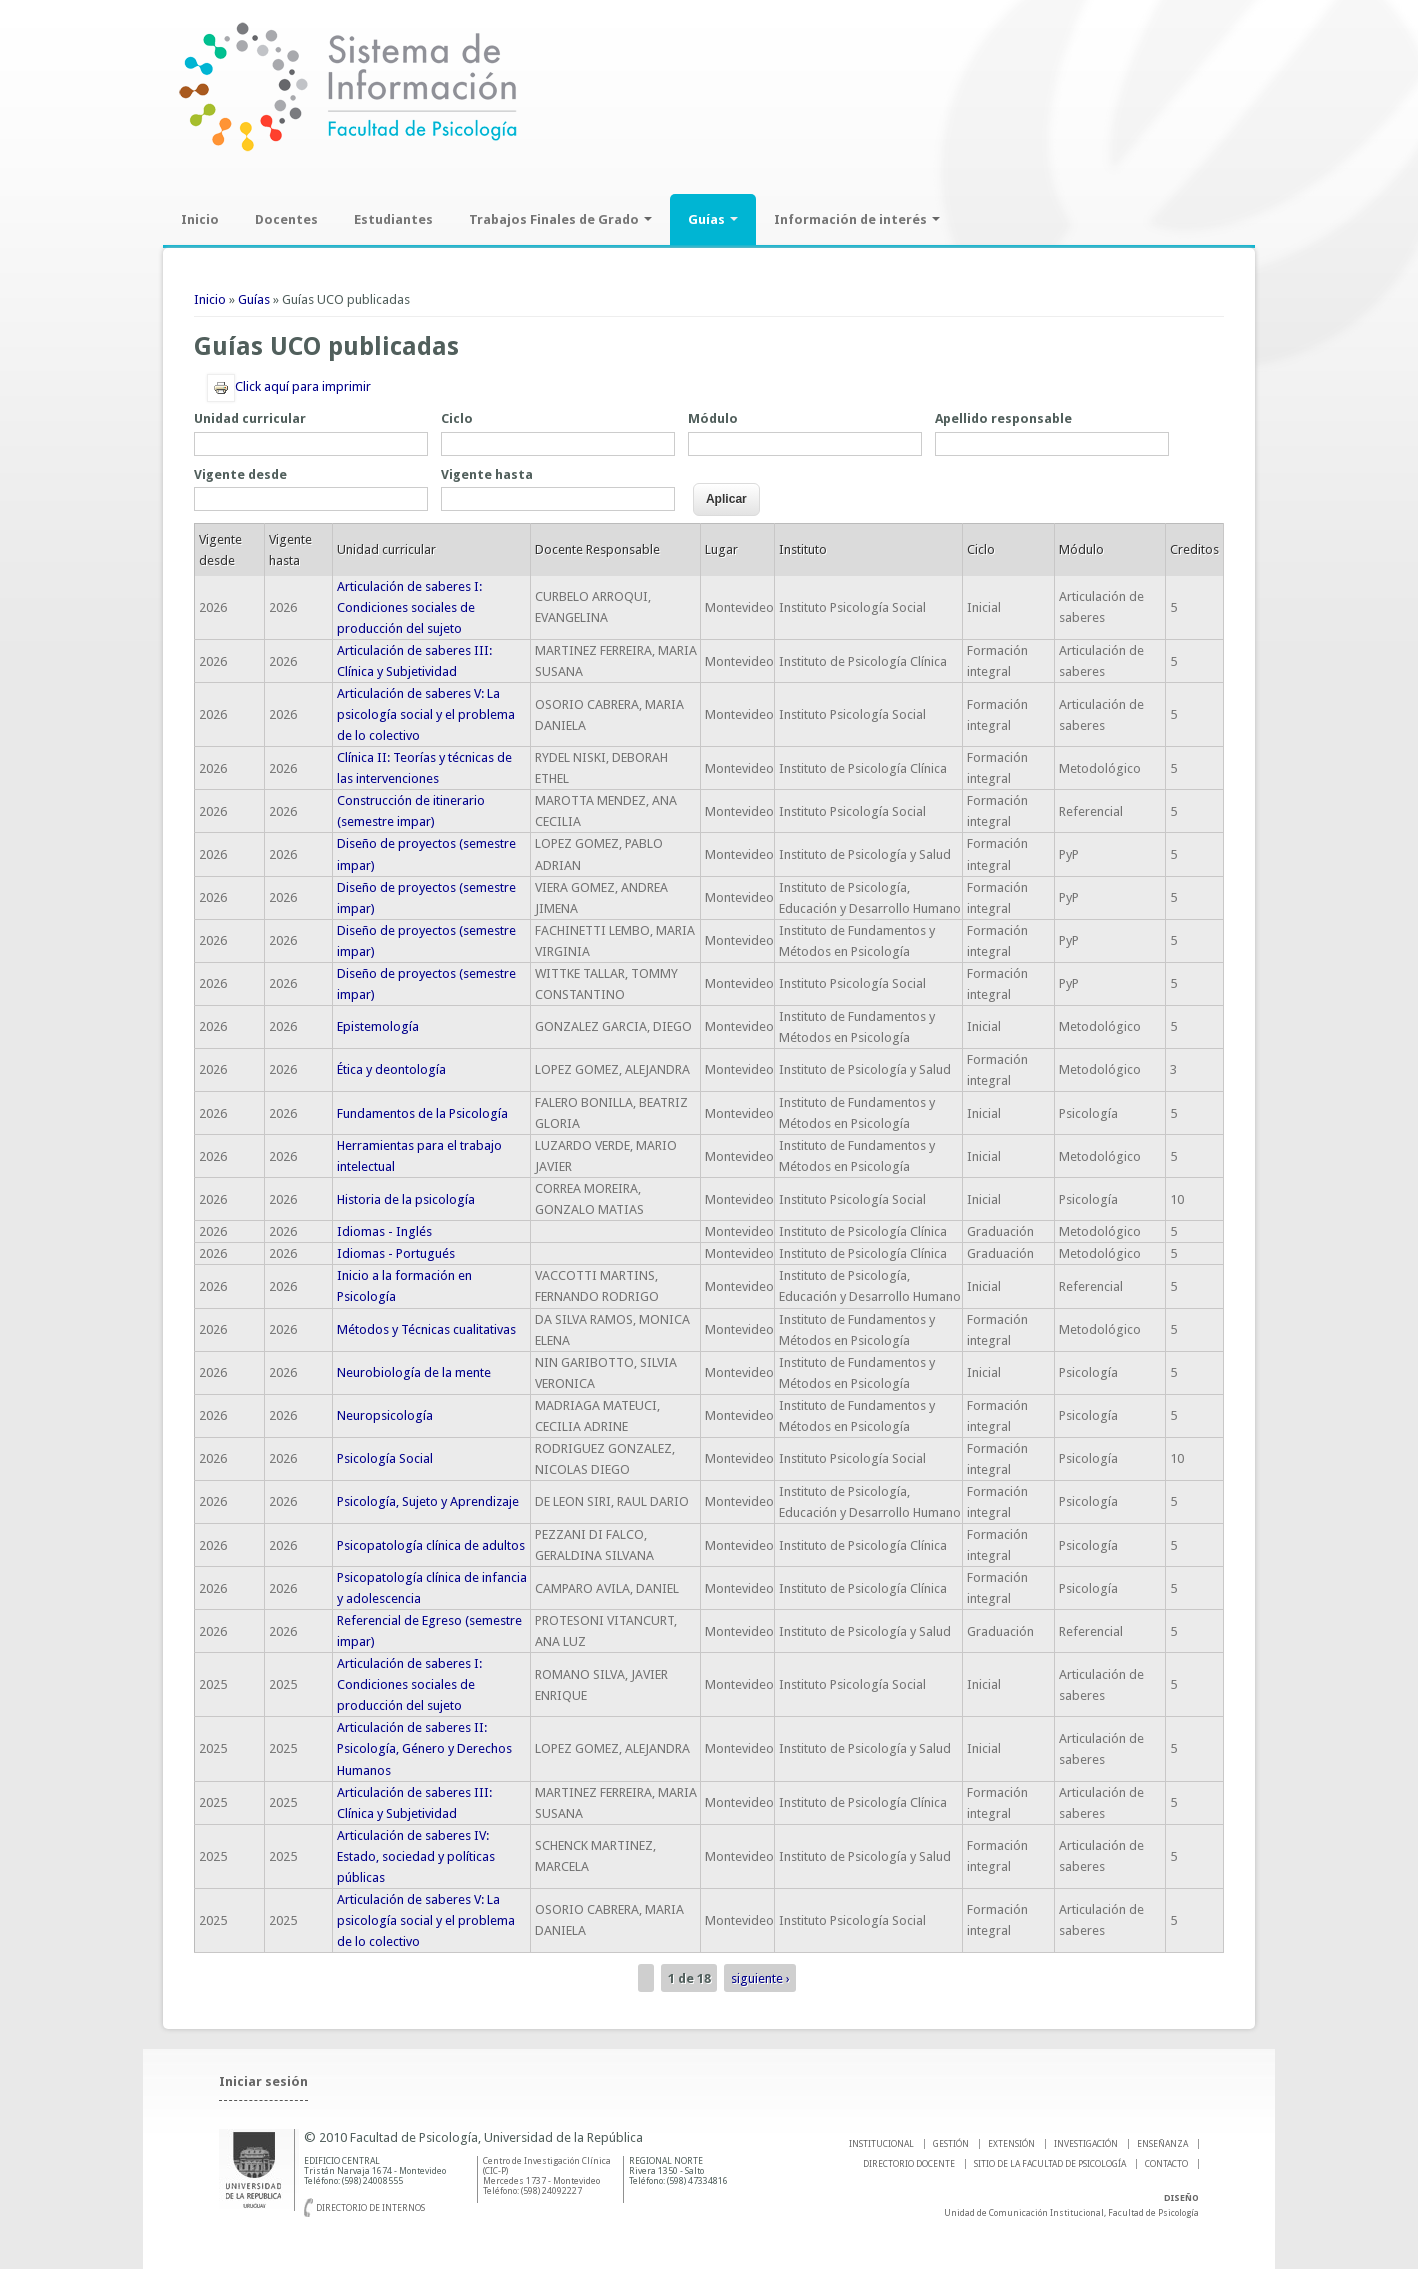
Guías (713, 219)
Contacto (1166, 2164)
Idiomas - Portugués (396, 1253)
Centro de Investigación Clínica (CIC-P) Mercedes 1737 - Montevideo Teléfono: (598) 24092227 (547, 2176)
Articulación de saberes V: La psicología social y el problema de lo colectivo (426, 714)
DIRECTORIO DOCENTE (909, 2164)
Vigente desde (240, 474)
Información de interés (857, 219)
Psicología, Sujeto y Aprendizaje (428, 1501)
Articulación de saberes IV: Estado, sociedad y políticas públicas (416, 1856)
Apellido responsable (1003, 418)
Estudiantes (393, 219)
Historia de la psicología (406, 1199)
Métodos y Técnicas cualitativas (426, 1329)
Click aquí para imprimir (289, 386)
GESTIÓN (951, 2144)
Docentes (286, 219)
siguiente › (760, 1978)
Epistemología (378, 1026)
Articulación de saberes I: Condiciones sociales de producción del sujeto (409, 607)
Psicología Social (385, 1458)
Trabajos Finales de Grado (560, 219)
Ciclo (457, 418)
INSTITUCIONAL (881, 2144)
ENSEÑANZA (1162, 2144)
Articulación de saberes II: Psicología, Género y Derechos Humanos (424, 1748)
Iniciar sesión (263, 2081)
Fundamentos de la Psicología (422, 1113)
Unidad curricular (250, 418)
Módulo (713, 418)
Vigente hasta (487, 474)
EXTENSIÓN (1011, 2144)
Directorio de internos (370, 2208)
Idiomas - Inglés (384, 1231)
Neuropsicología (385, 1415)
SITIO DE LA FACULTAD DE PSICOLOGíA (1050, 2164)
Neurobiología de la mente (414, 1372)
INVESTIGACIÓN (1086, 2144)
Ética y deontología (391, 1069)
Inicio (200, 219)
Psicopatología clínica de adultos (431, 1545)
